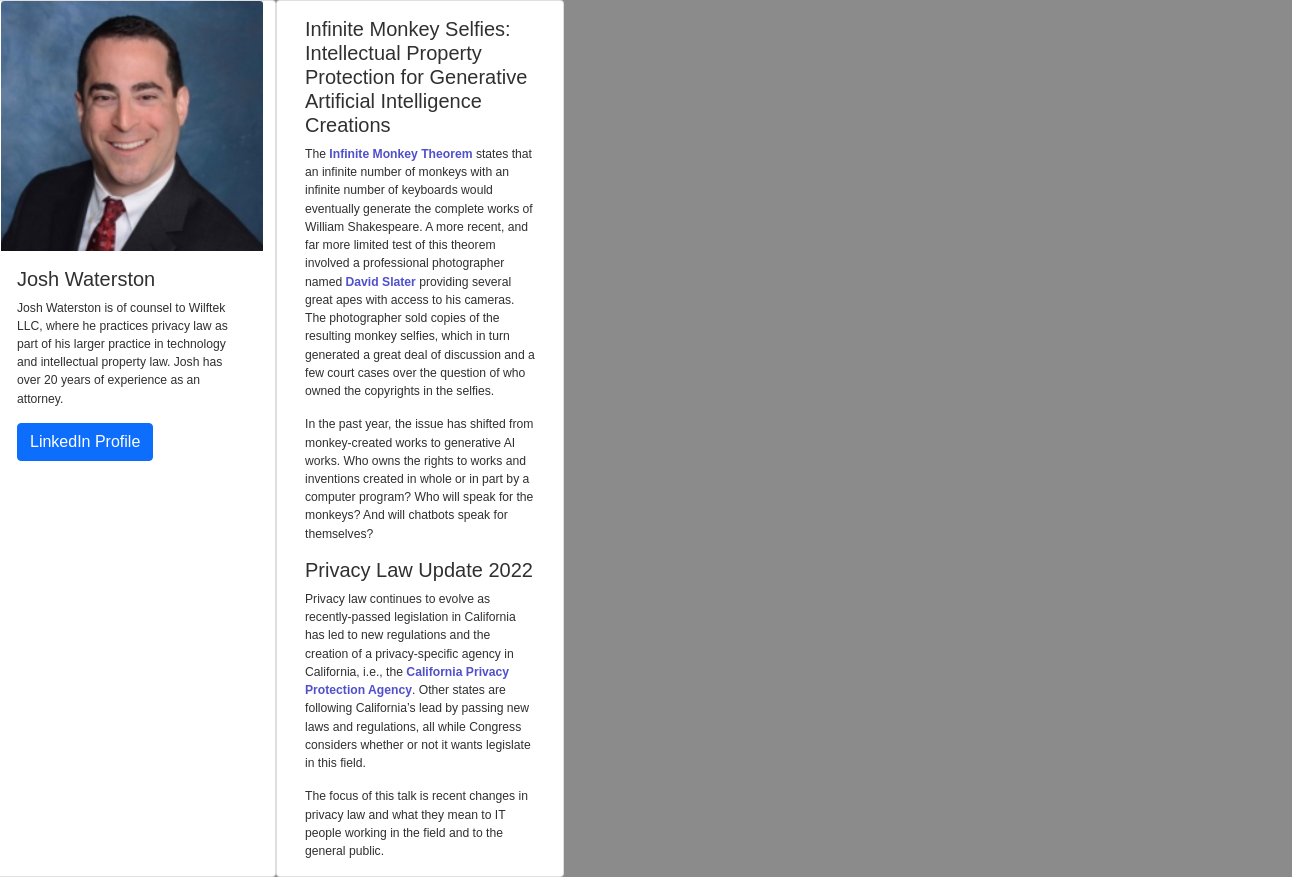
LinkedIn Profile (85, 441)
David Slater (381, 282)
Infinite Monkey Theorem (400, 154)
